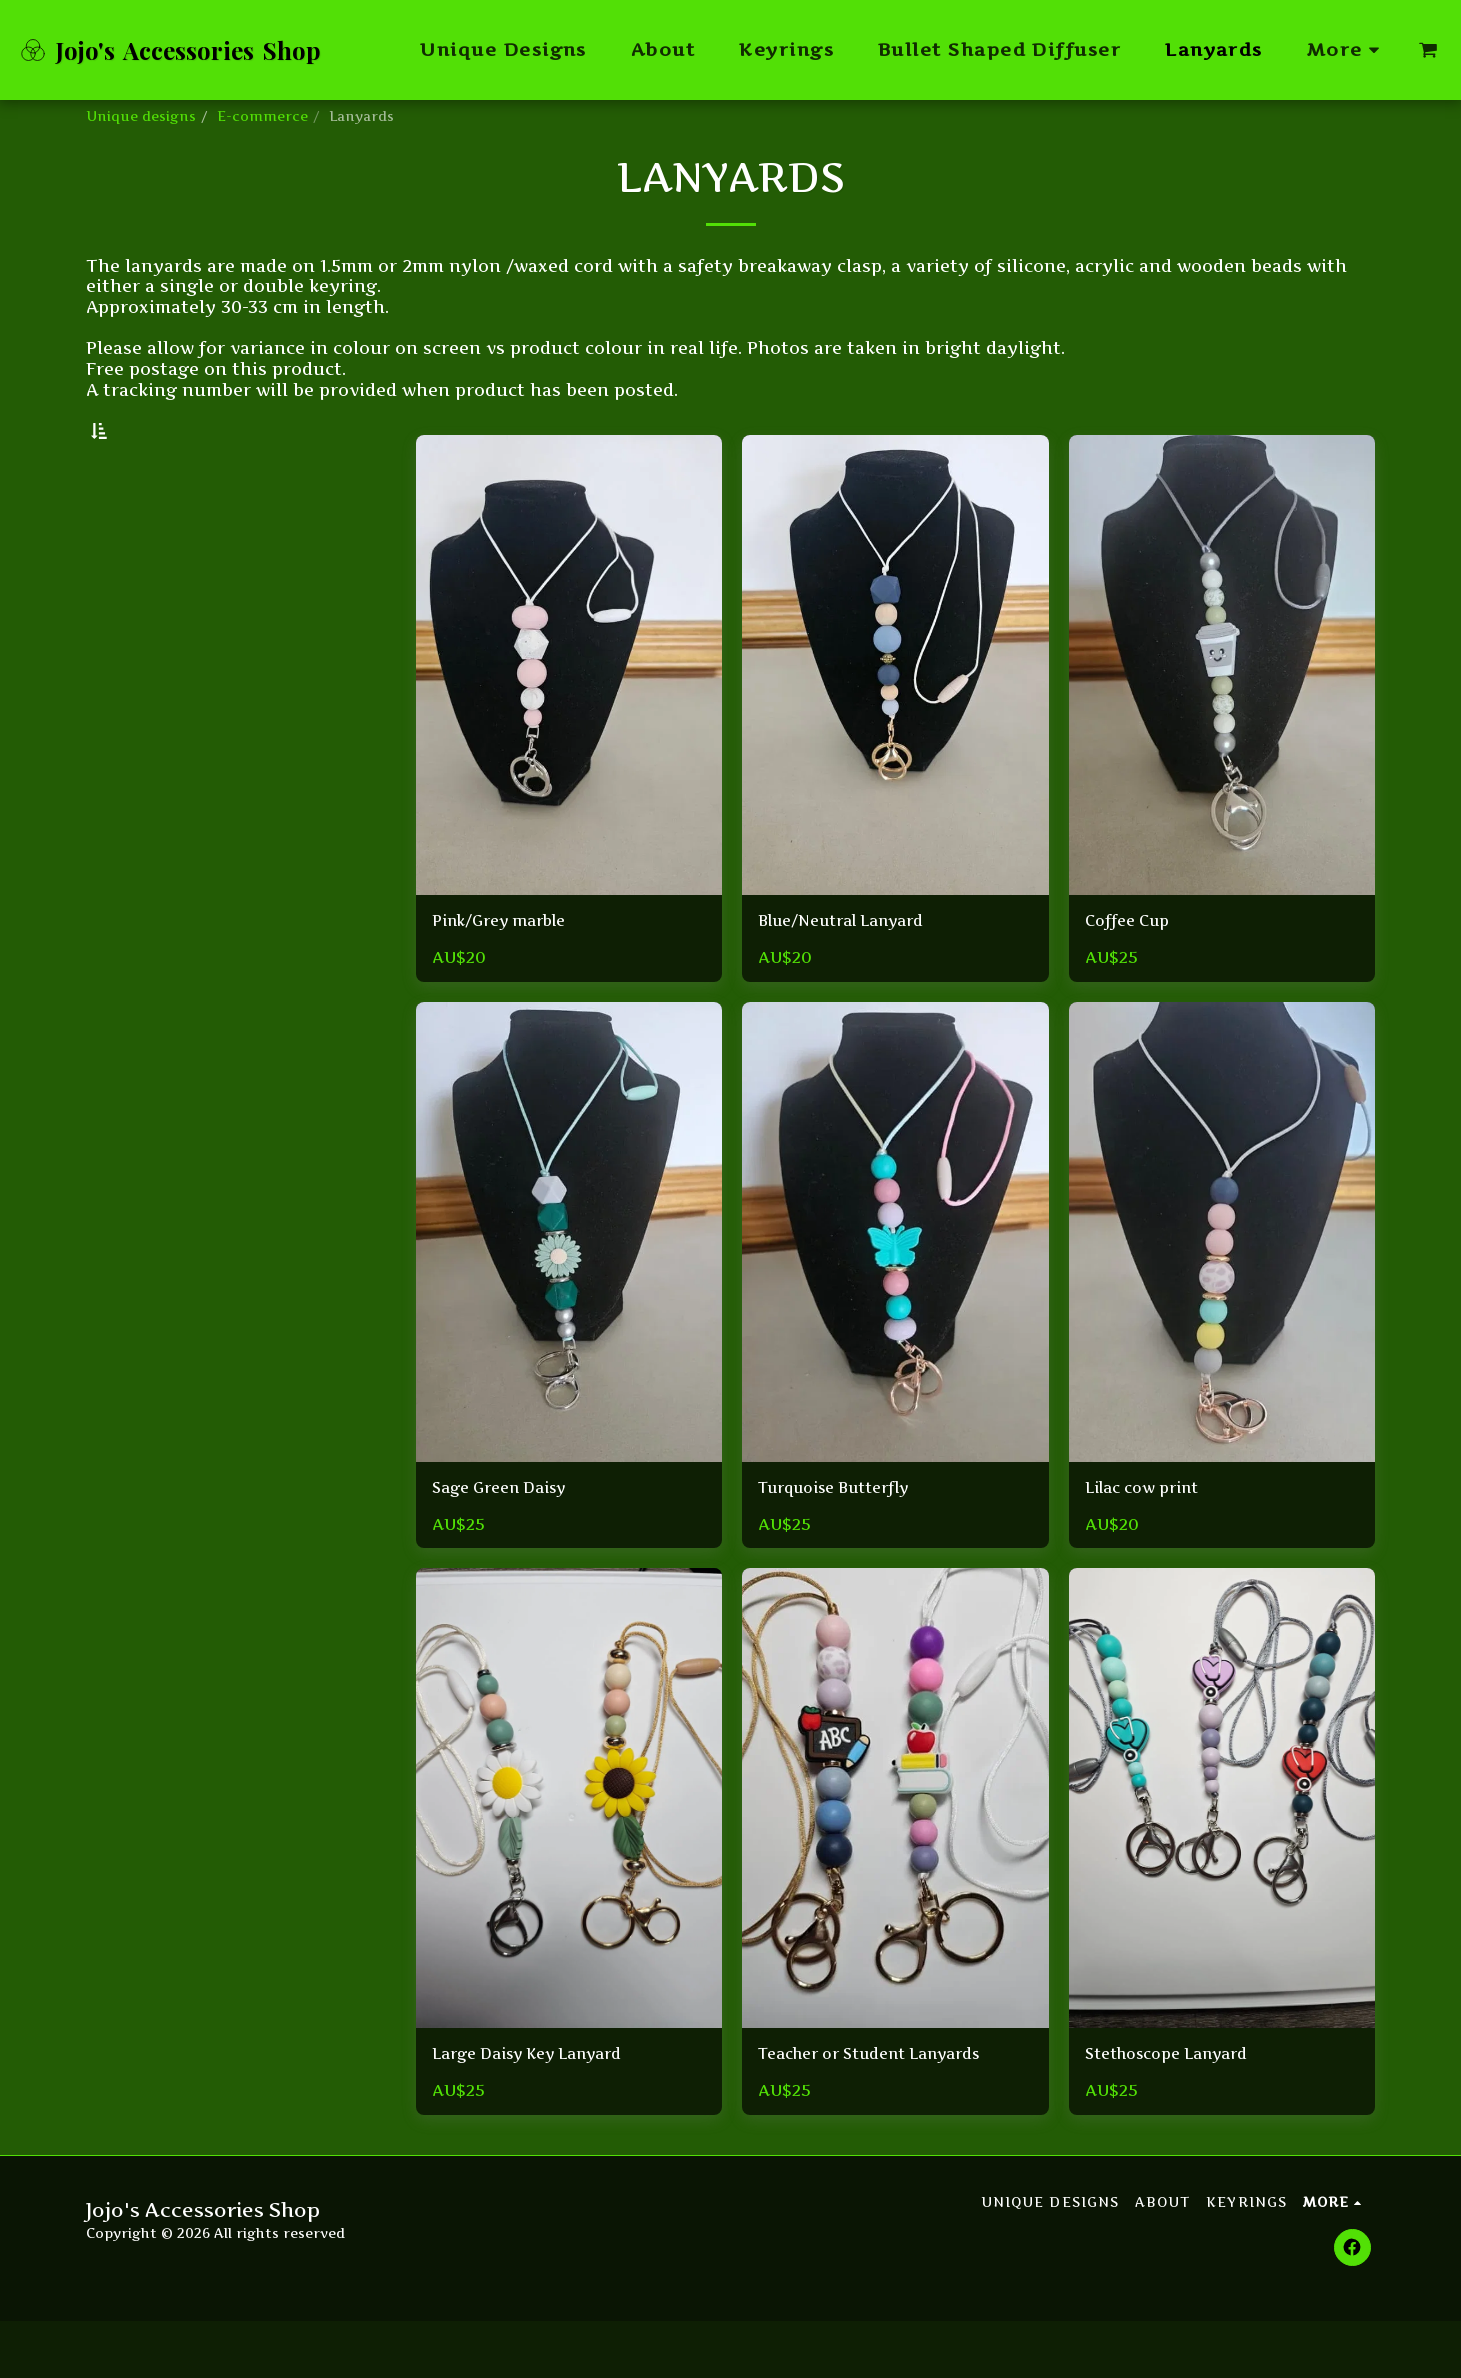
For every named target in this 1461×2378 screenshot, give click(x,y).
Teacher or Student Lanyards (886, 2110)
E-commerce (262, 116)
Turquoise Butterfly (846, 1541)
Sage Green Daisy (508, 1541)
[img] (569, 714)
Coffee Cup (1132, 972)
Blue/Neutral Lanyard (853, 972)
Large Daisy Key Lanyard (540, 2110)
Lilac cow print (1150, 1541)
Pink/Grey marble (509, 972)
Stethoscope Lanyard (1178, 2110)
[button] (1428, 50)
